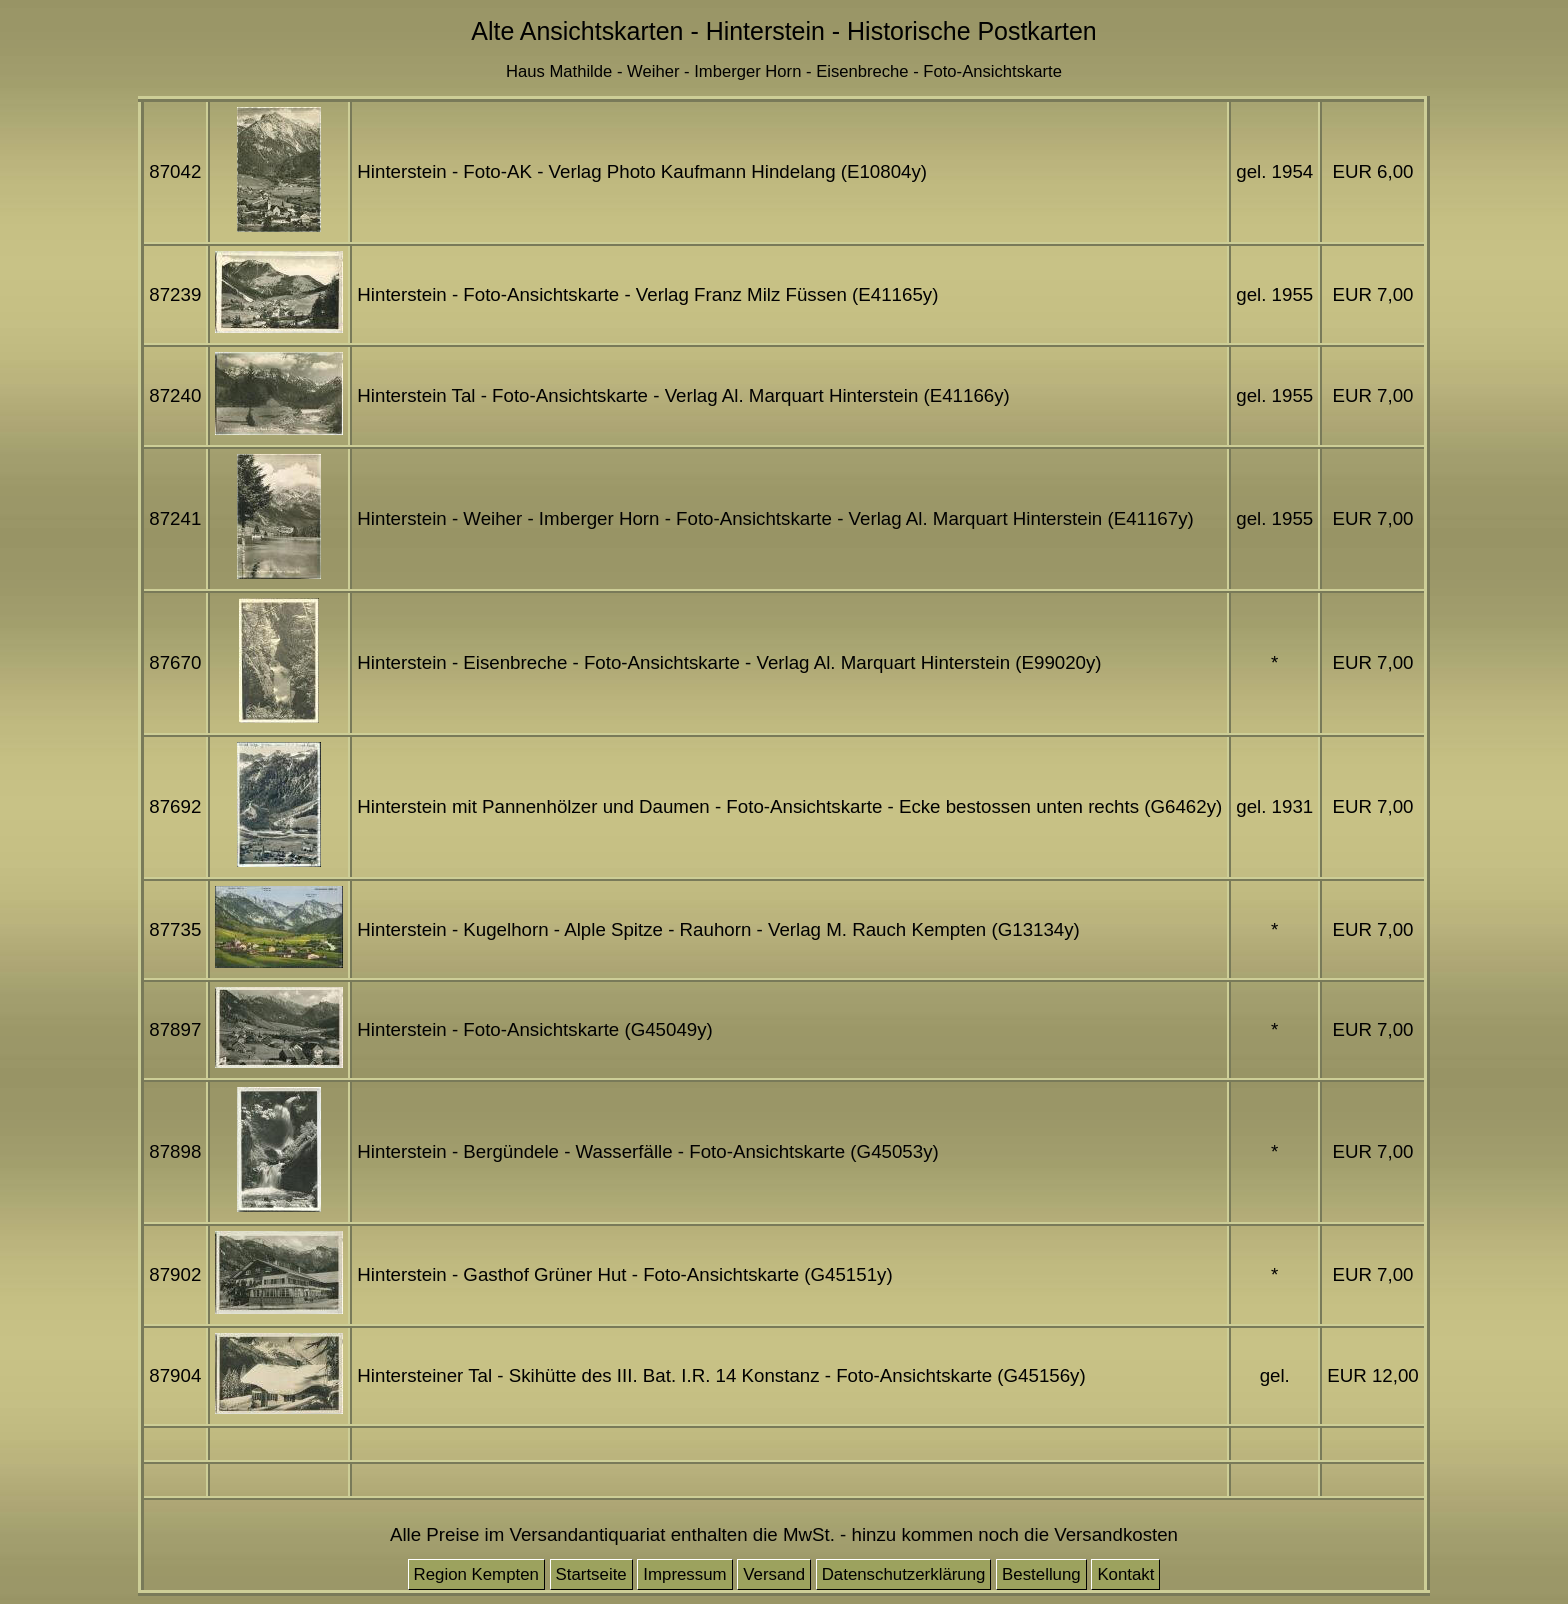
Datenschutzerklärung (904, 1574)
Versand (774, 1574)
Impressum (684, 1574)
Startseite (591, 1574)
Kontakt (1125, 1574)
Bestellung (1041, 1574)
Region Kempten (476, 1574)
